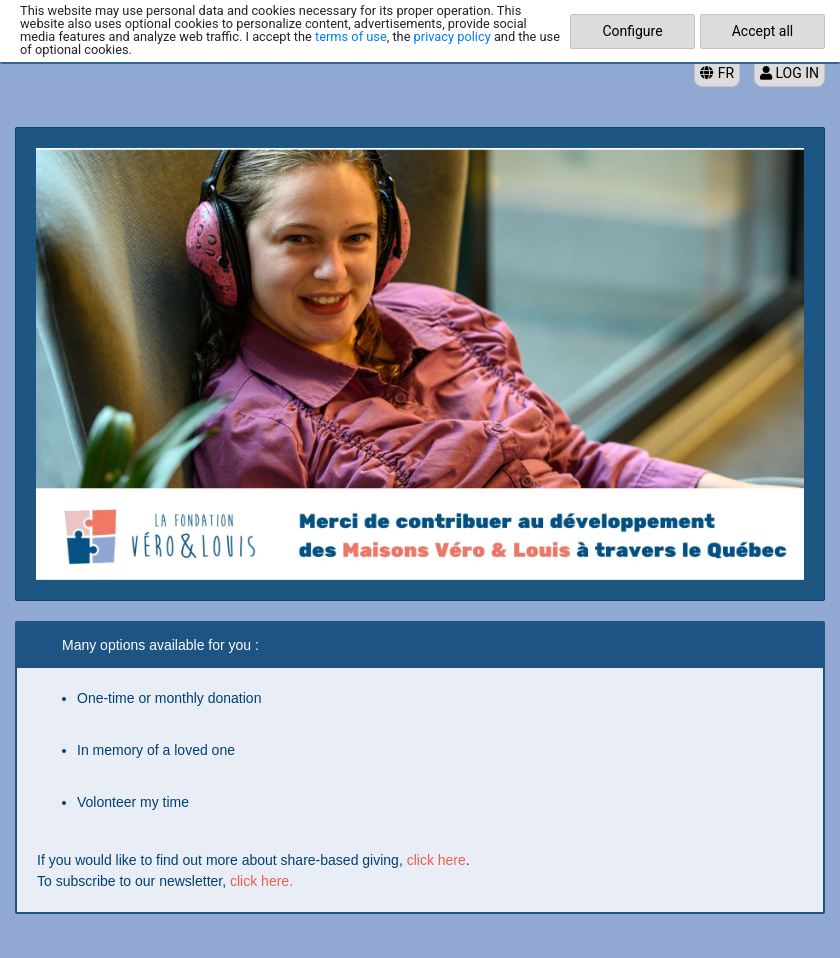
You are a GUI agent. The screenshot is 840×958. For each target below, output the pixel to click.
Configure (632, 31)
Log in (789, 73)
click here (436, 860)
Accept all (763, 31)
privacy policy (452, 36)
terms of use (351, 36)
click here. (261, 881)
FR (717, 73)
